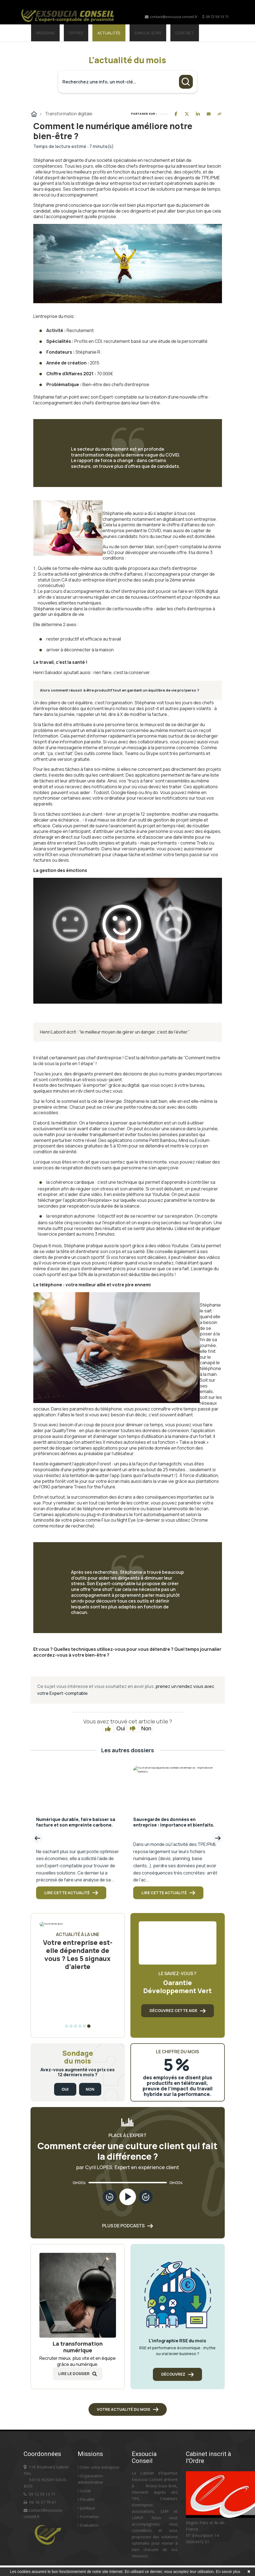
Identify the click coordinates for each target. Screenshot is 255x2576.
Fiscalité (86, 2499)
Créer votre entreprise (98, 2467)
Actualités (108, 32)
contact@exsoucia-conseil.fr (171, 16)
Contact (184, 32)
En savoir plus (228, 2571)
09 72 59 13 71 (217, 16)
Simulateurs (148, 32)
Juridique (86, 2508)
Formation (88, 2516)
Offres (76, 32)
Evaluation (88, 2525)
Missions (45, 32)
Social (84, 2490)
